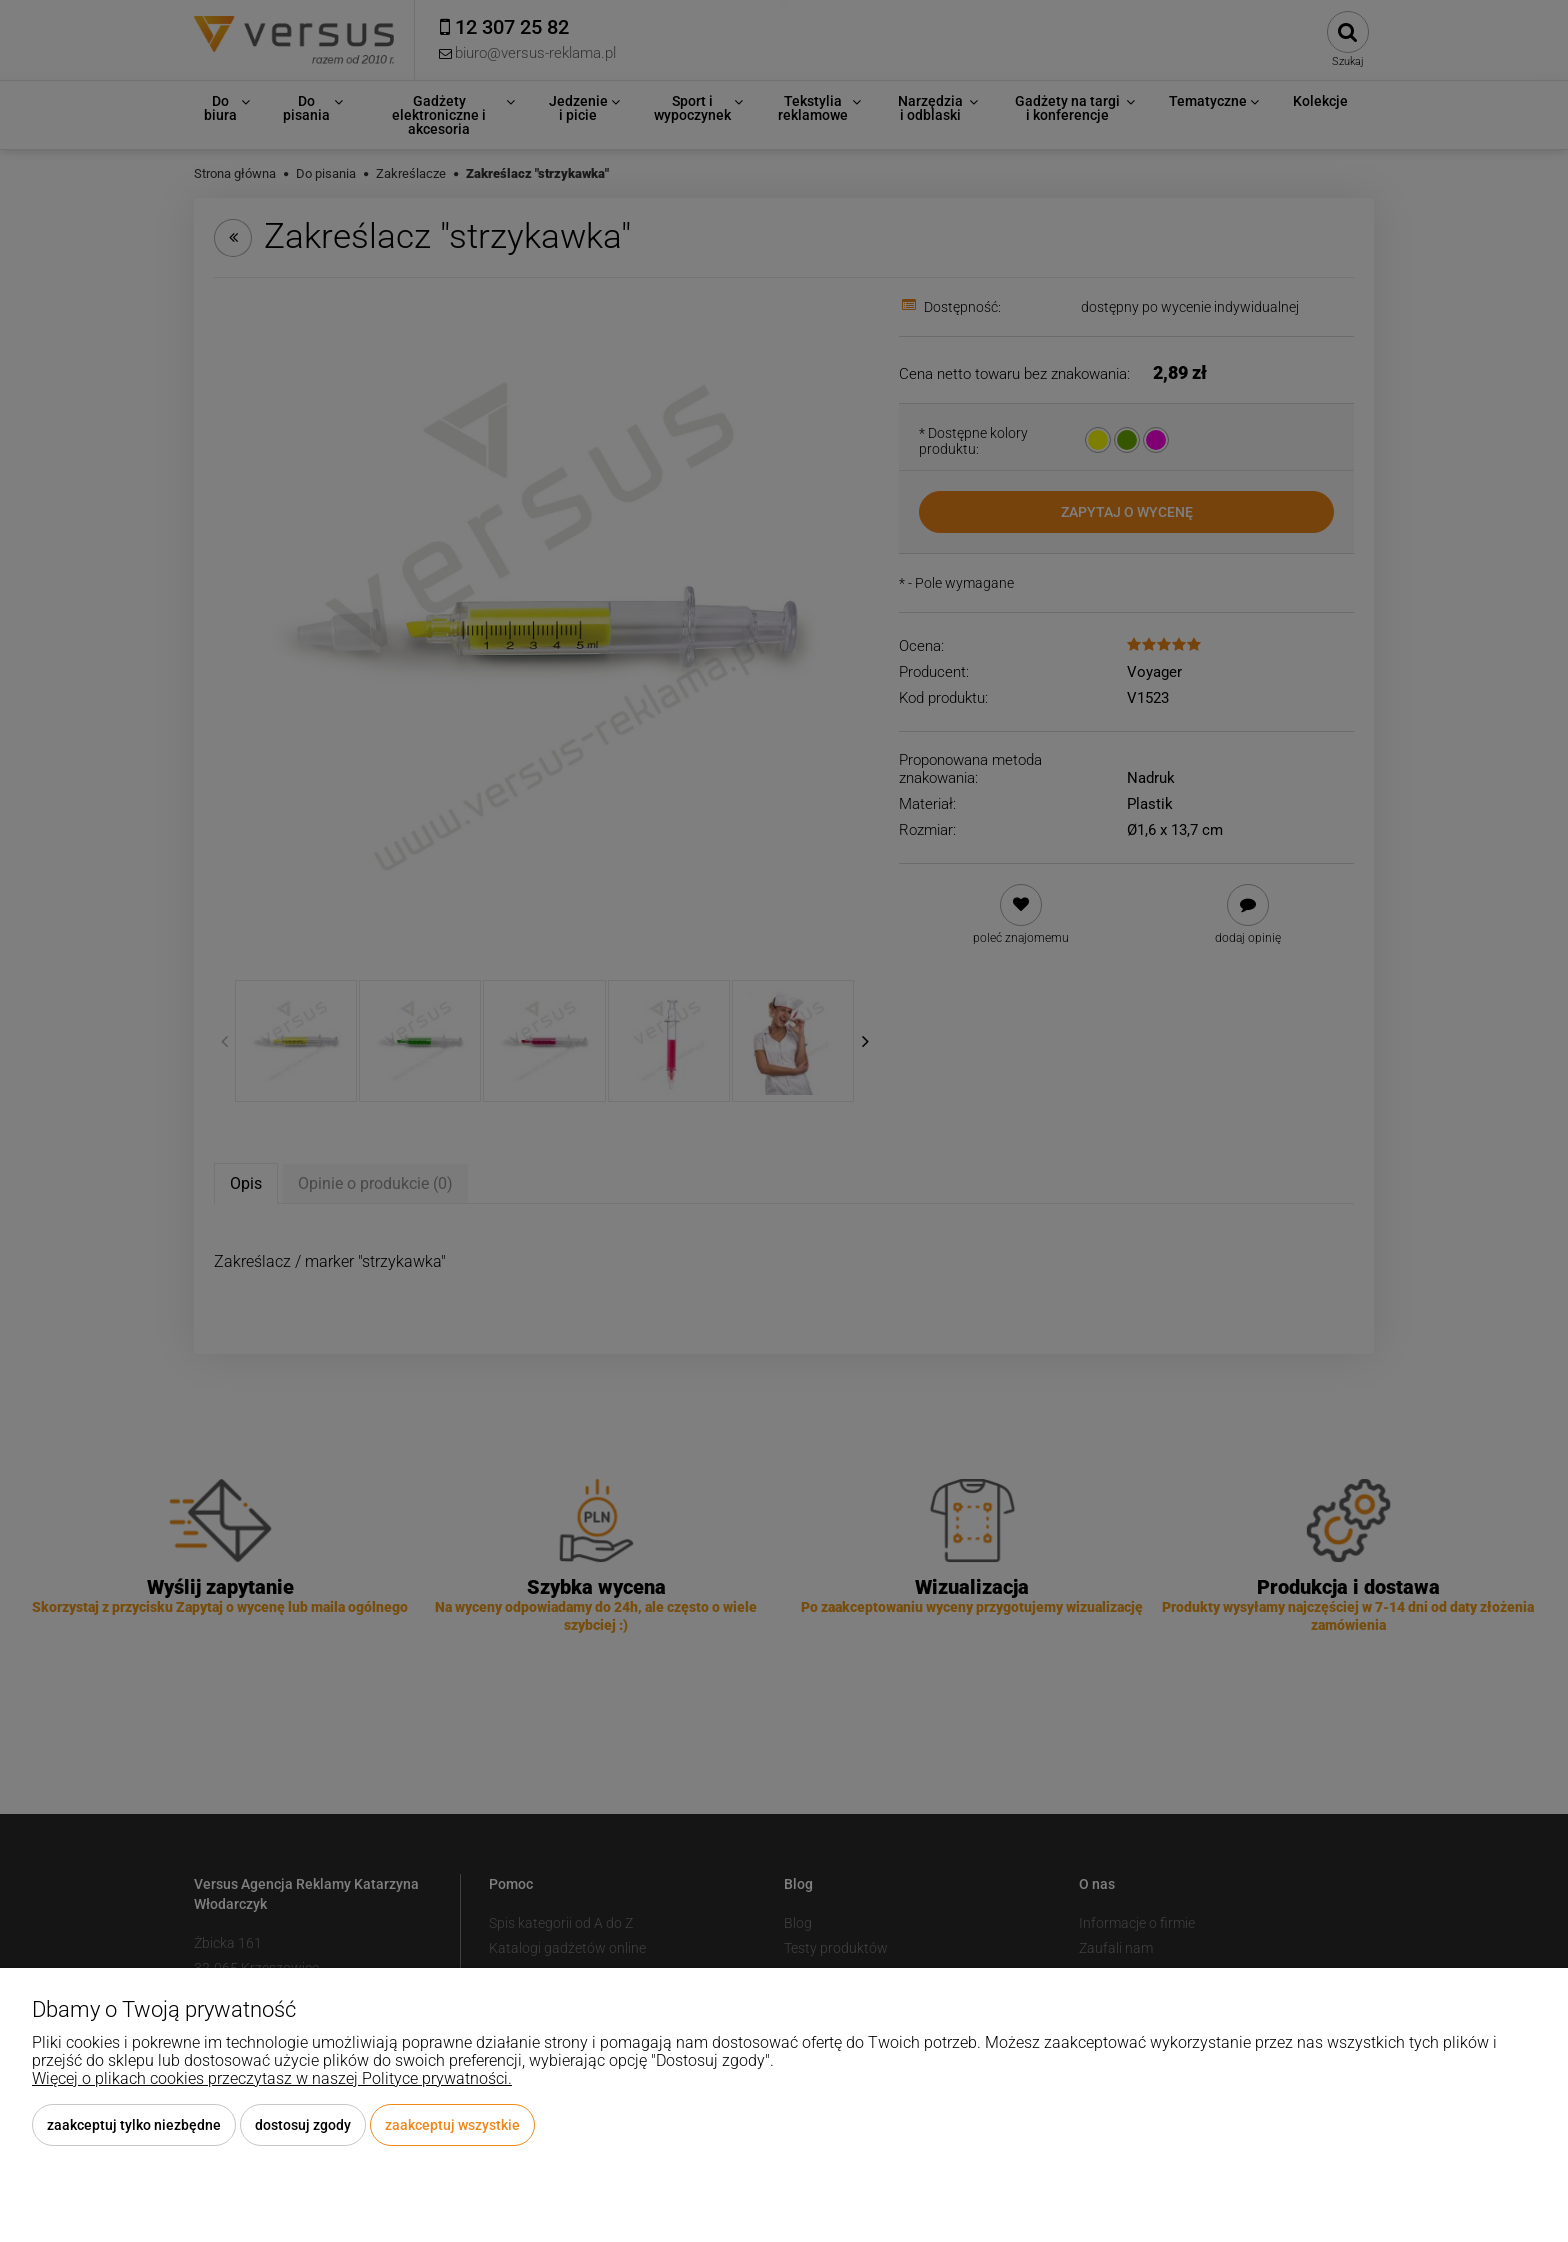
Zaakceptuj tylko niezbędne (134, 2125)
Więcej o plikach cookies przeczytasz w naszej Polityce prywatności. (272, 2078)
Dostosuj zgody (303, 2125)
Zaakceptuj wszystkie (452, 2125)
